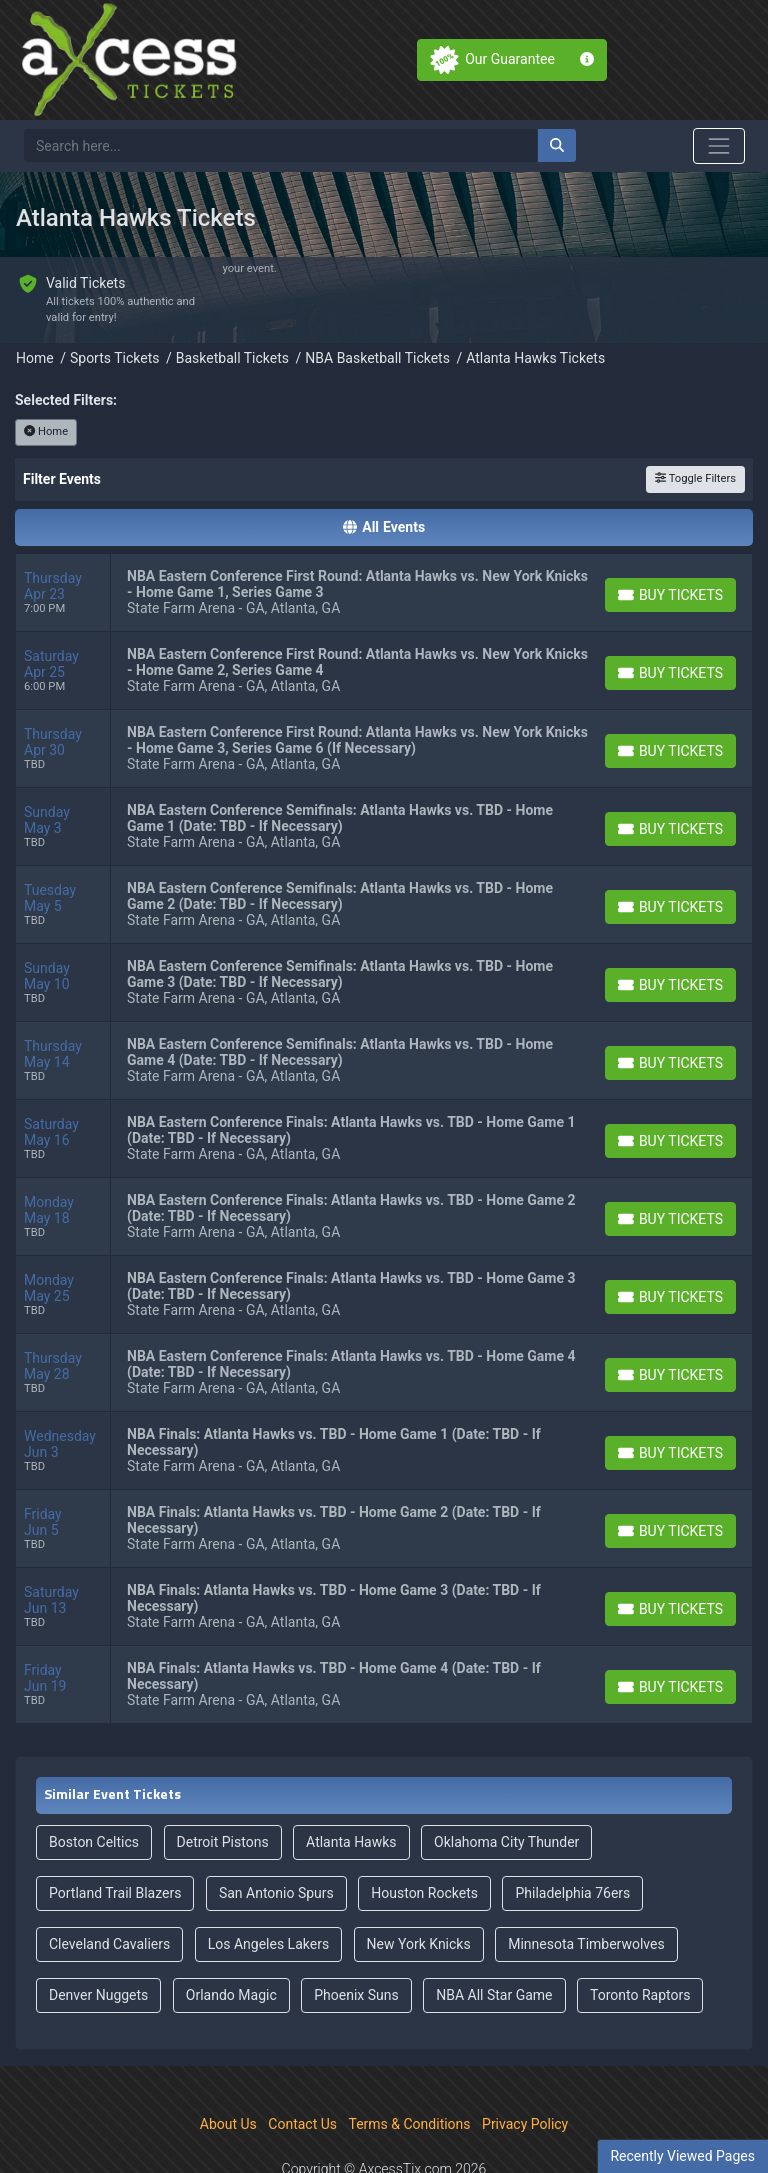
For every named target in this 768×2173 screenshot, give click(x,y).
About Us (228, 2069)
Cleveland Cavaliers (109, 1889)
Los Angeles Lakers (268, 1889)
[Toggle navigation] (719, 146)
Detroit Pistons (223, 1787)
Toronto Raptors (640, 1940)
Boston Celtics (94, 1787)
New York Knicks (419, 1889)
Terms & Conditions (410, 2069)
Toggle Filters (695, 423)
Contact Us (302, 2069)
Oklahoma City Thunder (506, 1787)
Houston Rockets (424, 1838)
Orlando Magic (231, 1940)
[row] (384, 538)
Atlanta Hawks (351, 1787)
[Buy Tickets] (670, 540)
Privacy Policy (525, 2069)
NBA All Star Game (494, 1940)
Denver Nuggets (98, 1940)
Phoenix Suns (356, 1940)
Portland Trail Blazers (115, 1838)
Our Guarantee (510, 59)
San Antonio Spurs (276, 1838)
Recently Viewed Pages (682, 2156)
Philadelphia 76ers (572, 1838)
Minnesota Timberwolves (586, 1889)
